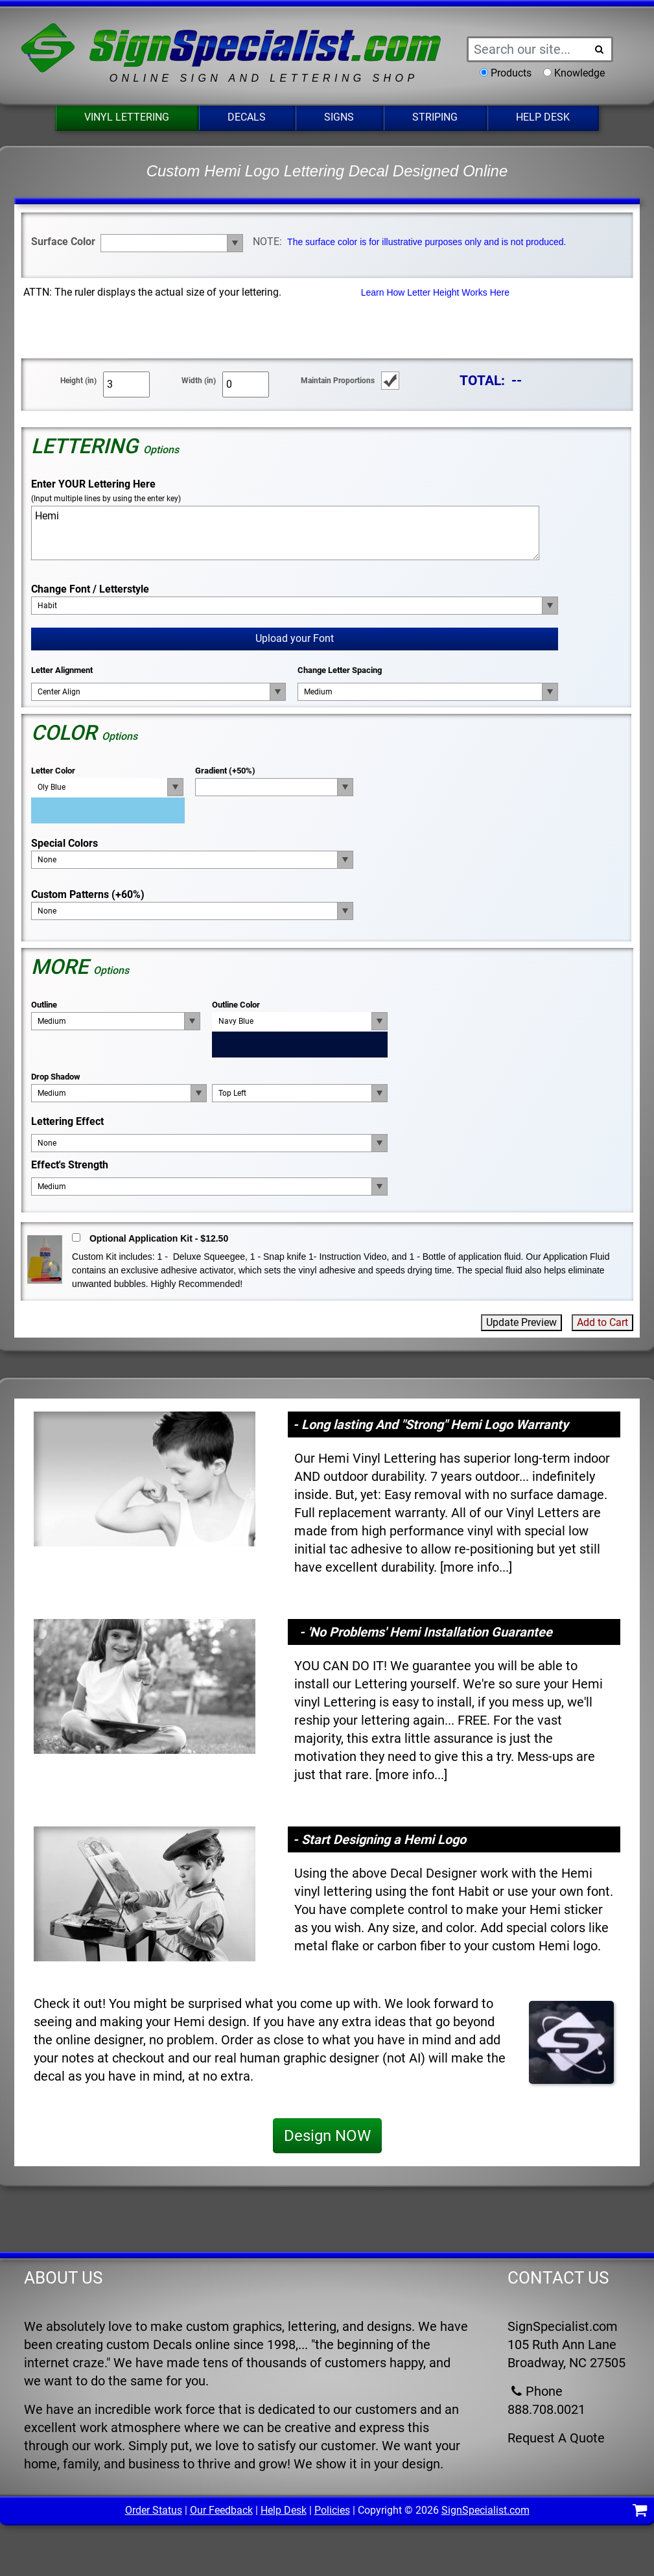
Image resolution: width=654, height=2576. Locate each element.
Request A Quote (556, 2438)
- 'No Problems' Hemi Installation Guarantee (425, 1632)
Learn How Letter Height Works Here (435, 292)
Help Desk (543, 117)
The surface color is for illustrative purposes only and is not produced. (426, 242)
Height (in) (78, 380)
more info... (476, 1567)
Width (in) (198, 380)
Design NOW (327, 2136)
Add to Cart (602, 1322)
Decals (247, 117)
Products (511, 73)
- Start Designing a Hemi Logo (379, 1839)
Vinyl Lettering (126, 117)
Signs (339, 117)
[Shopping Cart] (640, 2512)
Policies (332, 2510)
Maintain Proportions (338, 380)
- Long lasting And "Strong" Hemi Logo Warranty (430, 1424)
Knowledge (579, 73)
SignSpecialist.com (485, 2510)
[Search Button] (599, 49)
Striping (435, 117)
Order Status (153, 2510)
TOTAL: (482, 380)
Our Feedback (221, 2510)
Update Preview (521, 1322)
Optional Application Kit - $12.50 (158, 1238)
